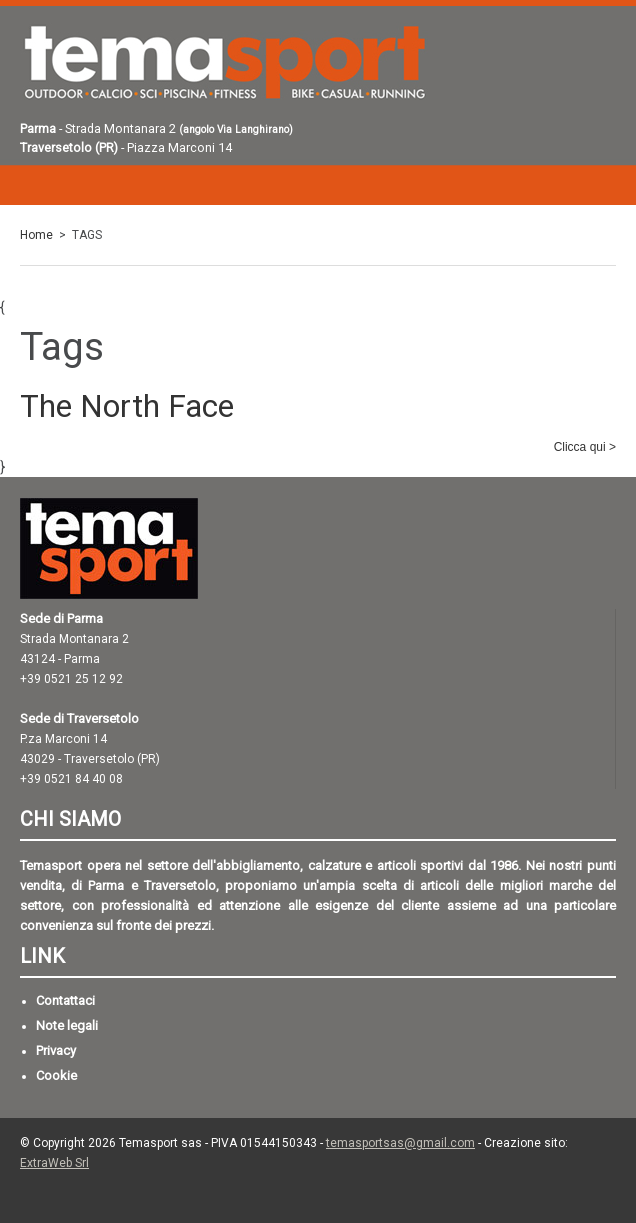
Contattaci (65, 1000)
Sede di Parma (61, 618)
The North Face (127, 406)
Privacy (56, 1050)
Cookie (56, 1075)
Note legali (67, 1025)
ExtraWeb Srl (54, 1163)
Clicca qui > (585, 447)
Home (36, 235)
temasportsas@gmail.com (400, 1143)
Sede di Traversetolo (79, 718)
